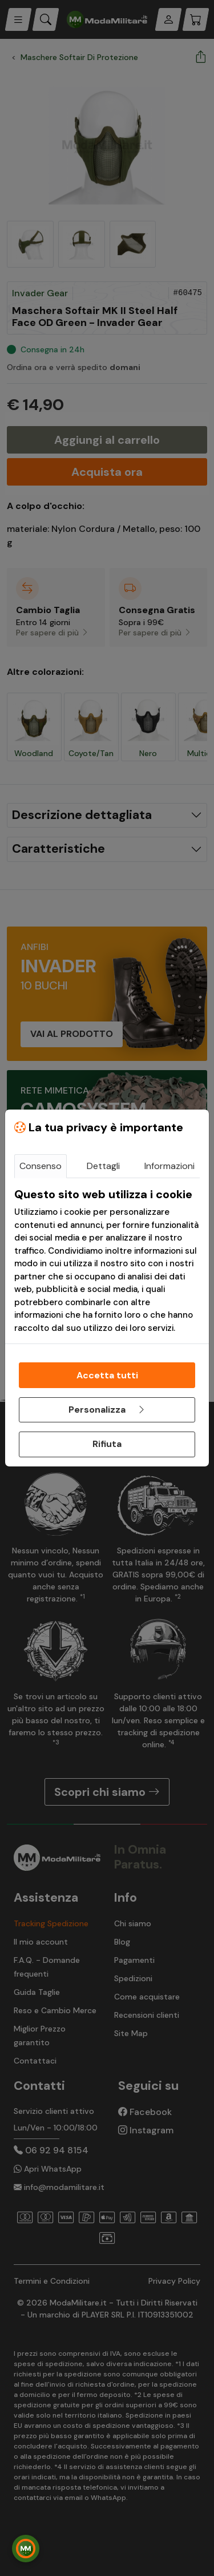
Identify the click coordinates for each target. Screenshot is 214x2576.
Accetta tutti (107, 1375)
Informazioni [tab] (169, 1166)
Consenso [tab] (40, 1166)
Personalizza (107, 1410)
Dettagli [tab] (103, 1166)
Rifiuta (107, 1444)
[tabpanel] (107, 1260)
